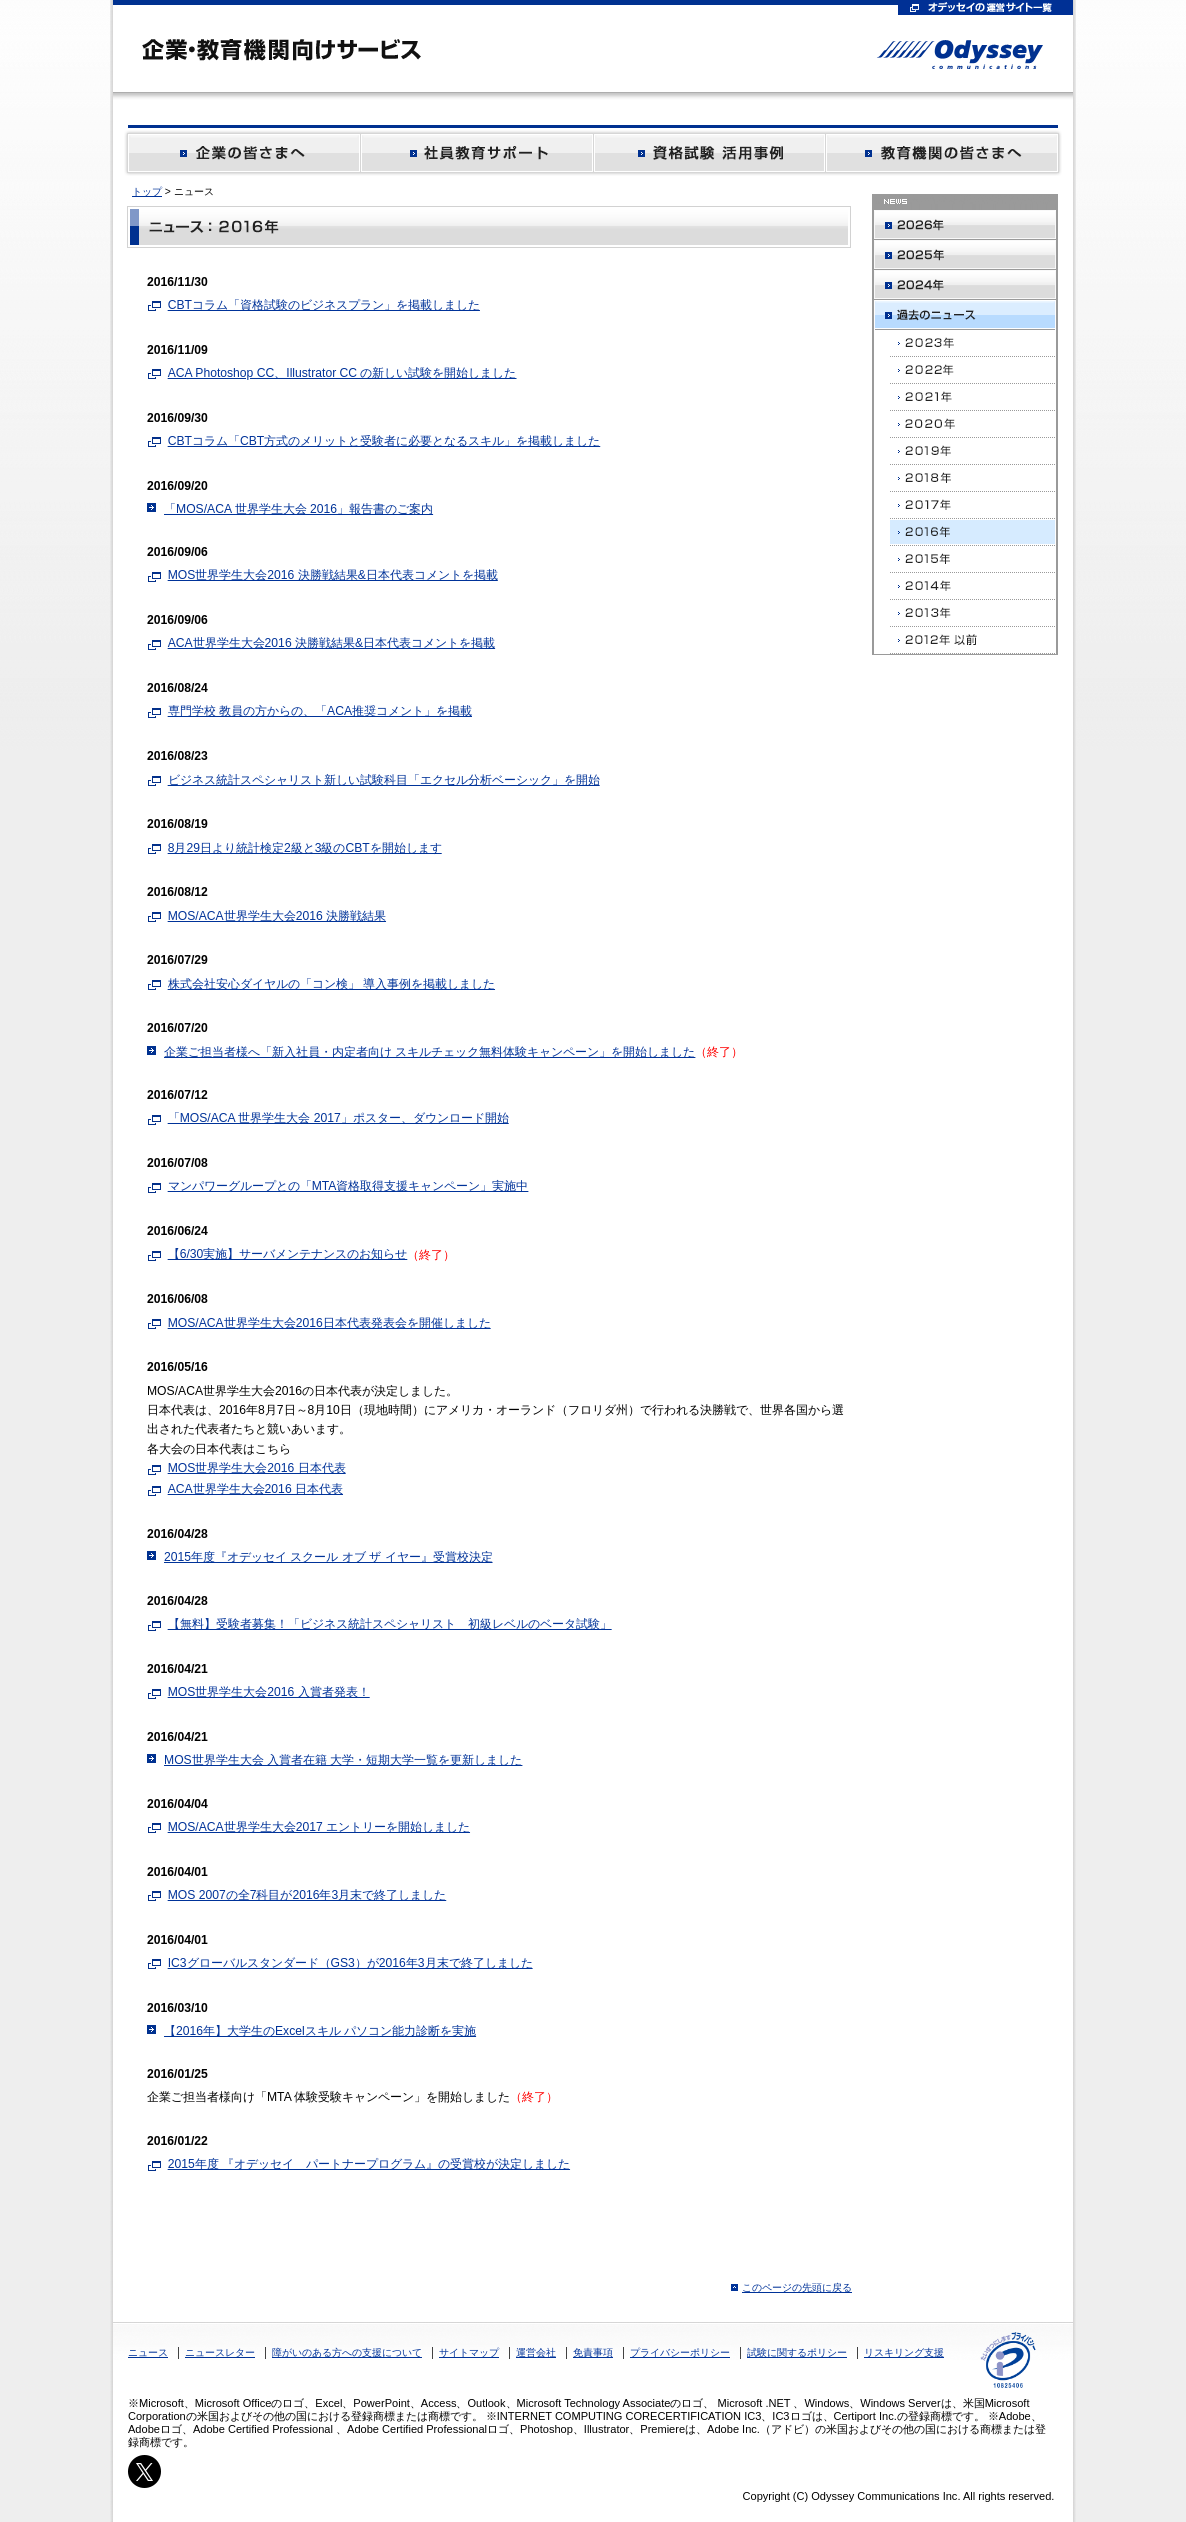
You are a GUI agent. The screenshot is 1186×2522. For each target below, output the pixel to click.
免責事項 (593, 2352)
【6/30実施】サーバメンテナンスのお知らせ (288, 1254)
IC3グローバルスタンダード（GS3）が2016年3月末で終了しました (350, 1963)
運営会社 (536, 2352)
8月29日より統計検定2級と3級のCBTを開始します (305, 848)
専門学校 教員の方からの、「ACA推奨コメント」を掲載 (320, 711)
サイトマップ (469, 2352)
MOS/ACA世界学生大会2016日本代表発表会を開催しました (329, 1323)
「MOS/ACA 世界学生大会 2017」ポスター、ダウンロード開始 (338, 1118)
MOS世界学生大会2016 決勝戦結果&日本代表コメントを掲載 (333, 575)
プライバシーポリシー (680, 2352)
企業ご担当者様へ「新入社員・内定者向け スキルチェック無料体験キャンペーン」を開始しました (429, 1052)
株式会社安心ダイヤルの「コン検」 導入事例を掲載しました (331, 984)
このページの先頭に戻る (797, 2287)
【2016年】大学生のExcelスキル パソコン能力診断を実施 (320, 2031)
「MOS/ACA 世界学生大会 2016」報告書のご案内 (298, 509)
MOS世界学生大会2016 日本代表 (257, 1468)
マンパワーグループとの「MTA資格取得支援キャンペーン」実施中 (348, 1186)
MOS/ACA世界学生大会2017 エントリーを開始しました (319, 1827)
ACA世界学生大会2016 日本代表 (255, 1489)
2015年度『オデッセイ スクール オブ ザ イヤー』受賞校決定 (328, 1557)
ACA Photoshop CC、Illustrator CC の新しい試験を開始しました (342, 373)
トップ (147, 191)
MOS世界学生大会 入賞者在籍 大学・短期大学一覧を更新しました (343, 1760)
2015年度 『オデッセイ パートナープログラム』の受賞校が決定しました (369, 2164)
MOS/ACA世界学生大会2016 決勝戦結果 (277, 916)
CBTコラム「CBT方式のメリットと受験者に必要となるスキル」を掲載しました (384, 441)
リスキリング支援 (904, 2352)
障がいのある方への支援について (347, 2352)
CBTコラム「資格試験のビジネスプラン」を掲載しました (324, 305)
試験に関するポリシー (797, 2352)
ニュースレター (220, 2352)
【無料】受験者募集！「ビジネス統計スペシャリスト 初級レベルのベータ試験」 (390, 1624)
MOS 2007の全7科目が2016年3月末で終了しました (307, 1895)
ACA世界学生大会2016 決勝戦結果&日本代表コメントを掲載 (331, 643)
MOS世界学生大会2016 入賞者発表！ (269, 1692)
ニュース (148, 2352)
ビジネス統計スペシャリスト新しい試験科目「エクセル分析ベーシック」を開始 (384, 780)
